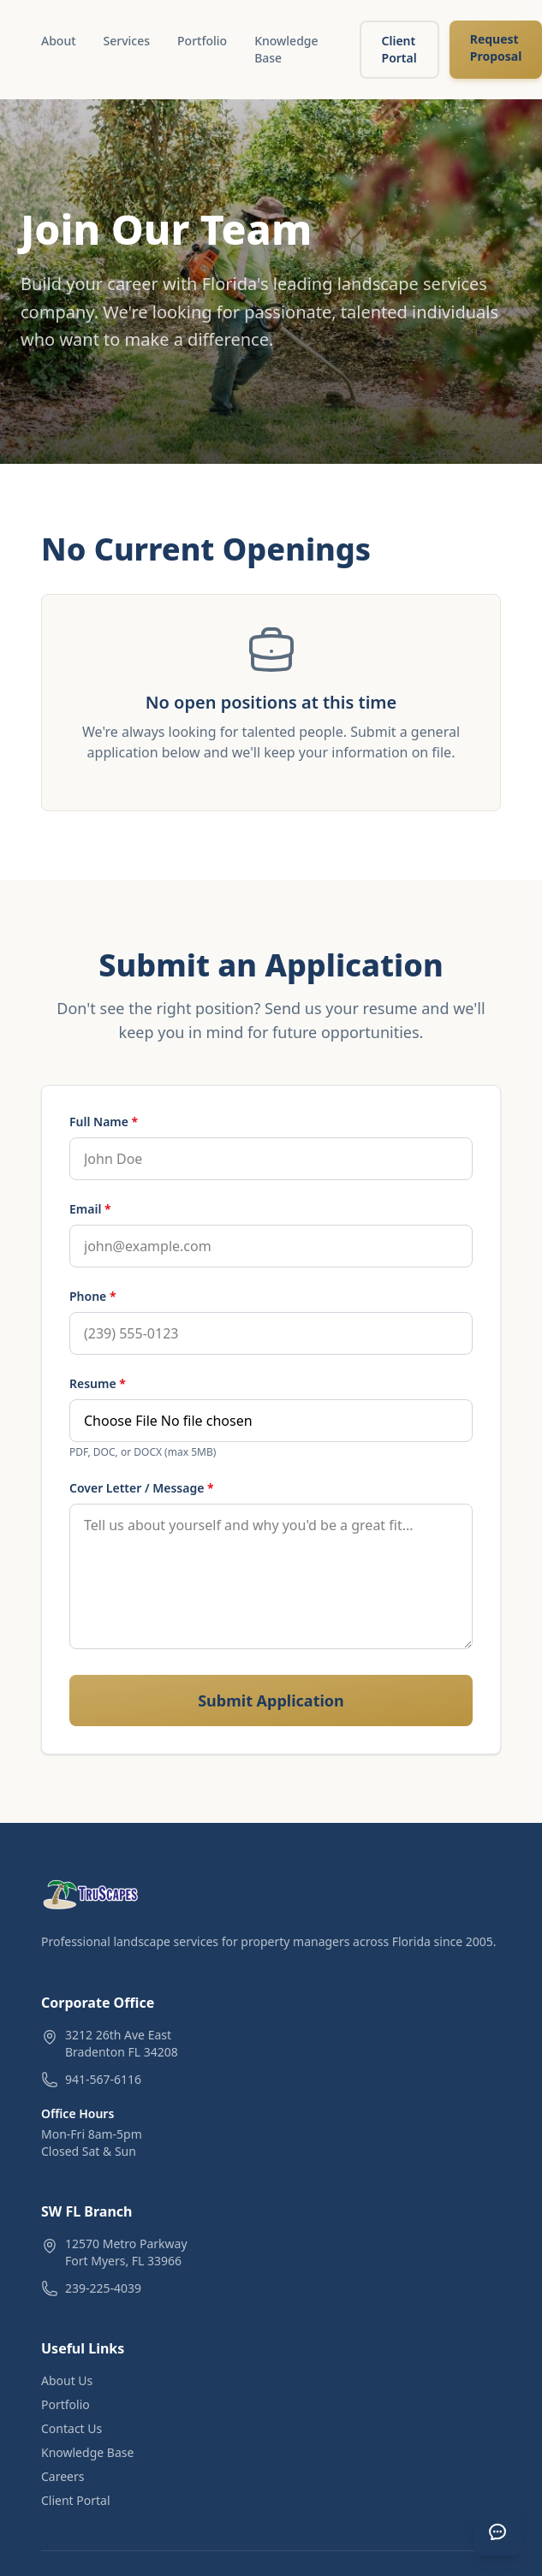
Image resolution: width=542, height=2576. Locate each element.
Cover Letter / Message (141, 1488)
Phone (92, 1296)
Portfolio (202, 41)
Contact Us (71, 2428)
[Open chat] (497, 2531)
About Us (66, 2380)
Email (90, 1209)
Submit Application (271, 1700)
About (58, 41)
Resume (97, 1383)
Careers (62, 2476)
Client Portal (399, 49)
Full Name (103, 1121)
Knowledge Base (286, 49)
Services (127, 41)
